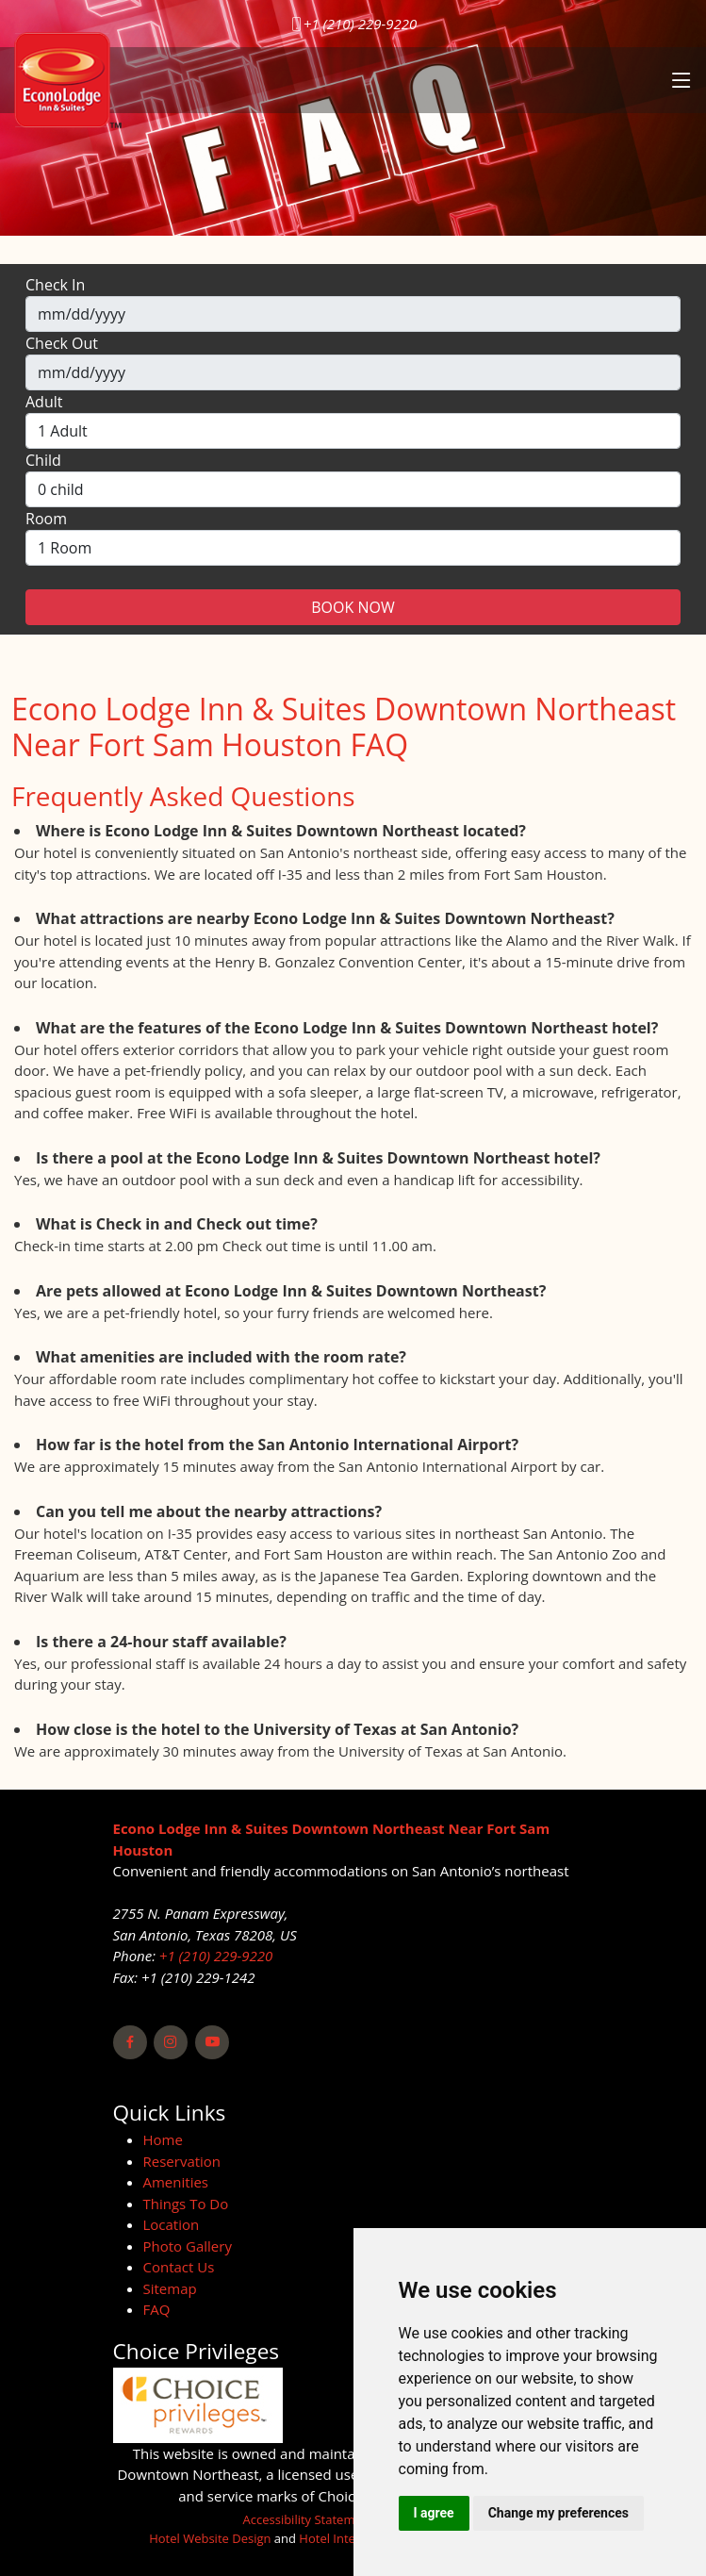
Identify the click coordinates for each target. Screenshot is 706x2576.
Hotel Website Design (210, 2538)
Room (46, 518)
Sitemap (170, 2288)
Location (171, 2224)
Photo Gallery (187, 2246)
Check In (55, 284)
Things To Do (186, 2203)
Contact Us (179, 2266)
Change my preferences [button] (558, 2512)
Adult (43, 401)
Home (163, 2139)
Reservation (182, 2161)
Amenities (176, 2181)
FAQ (157, 2309)
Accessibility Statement (308, 2519)
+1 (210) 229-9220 (360, 23)
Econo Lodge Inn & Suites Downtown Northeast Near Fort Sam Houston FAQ (343, 726)
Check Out (61, 343)
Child (43, 460)
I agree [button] (434, 2512)
